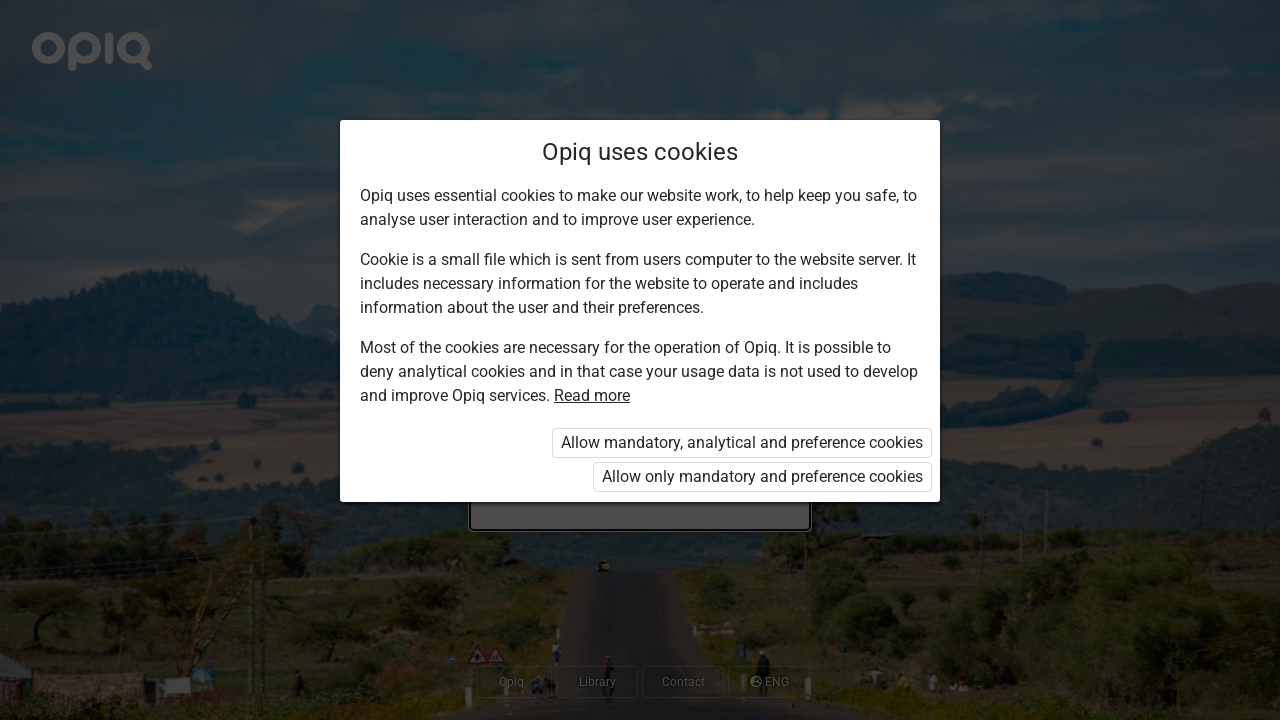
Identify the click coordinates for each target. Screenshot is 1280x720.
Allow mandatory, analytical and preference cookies (742, 442)
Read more (592, 395)
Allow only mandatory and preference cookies (762, 476)
